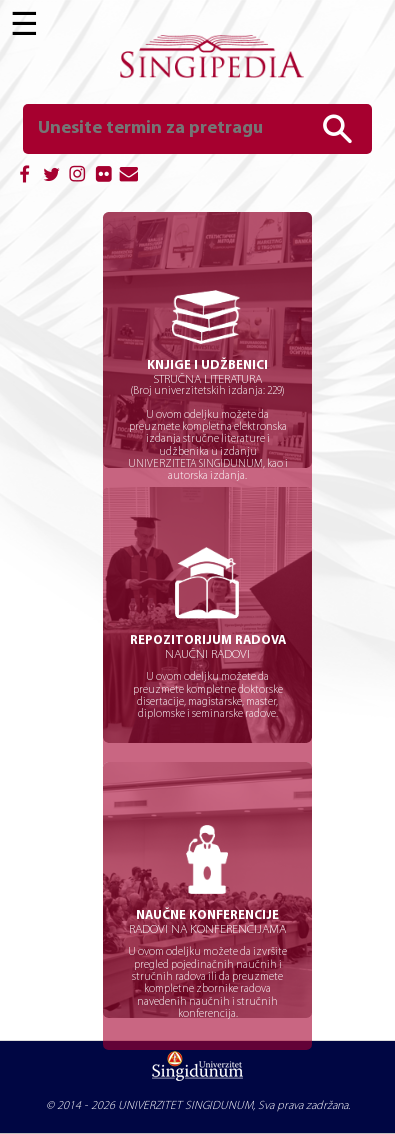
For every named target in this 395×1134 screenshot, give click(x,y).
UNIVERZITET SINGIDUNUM (185, 1106)
